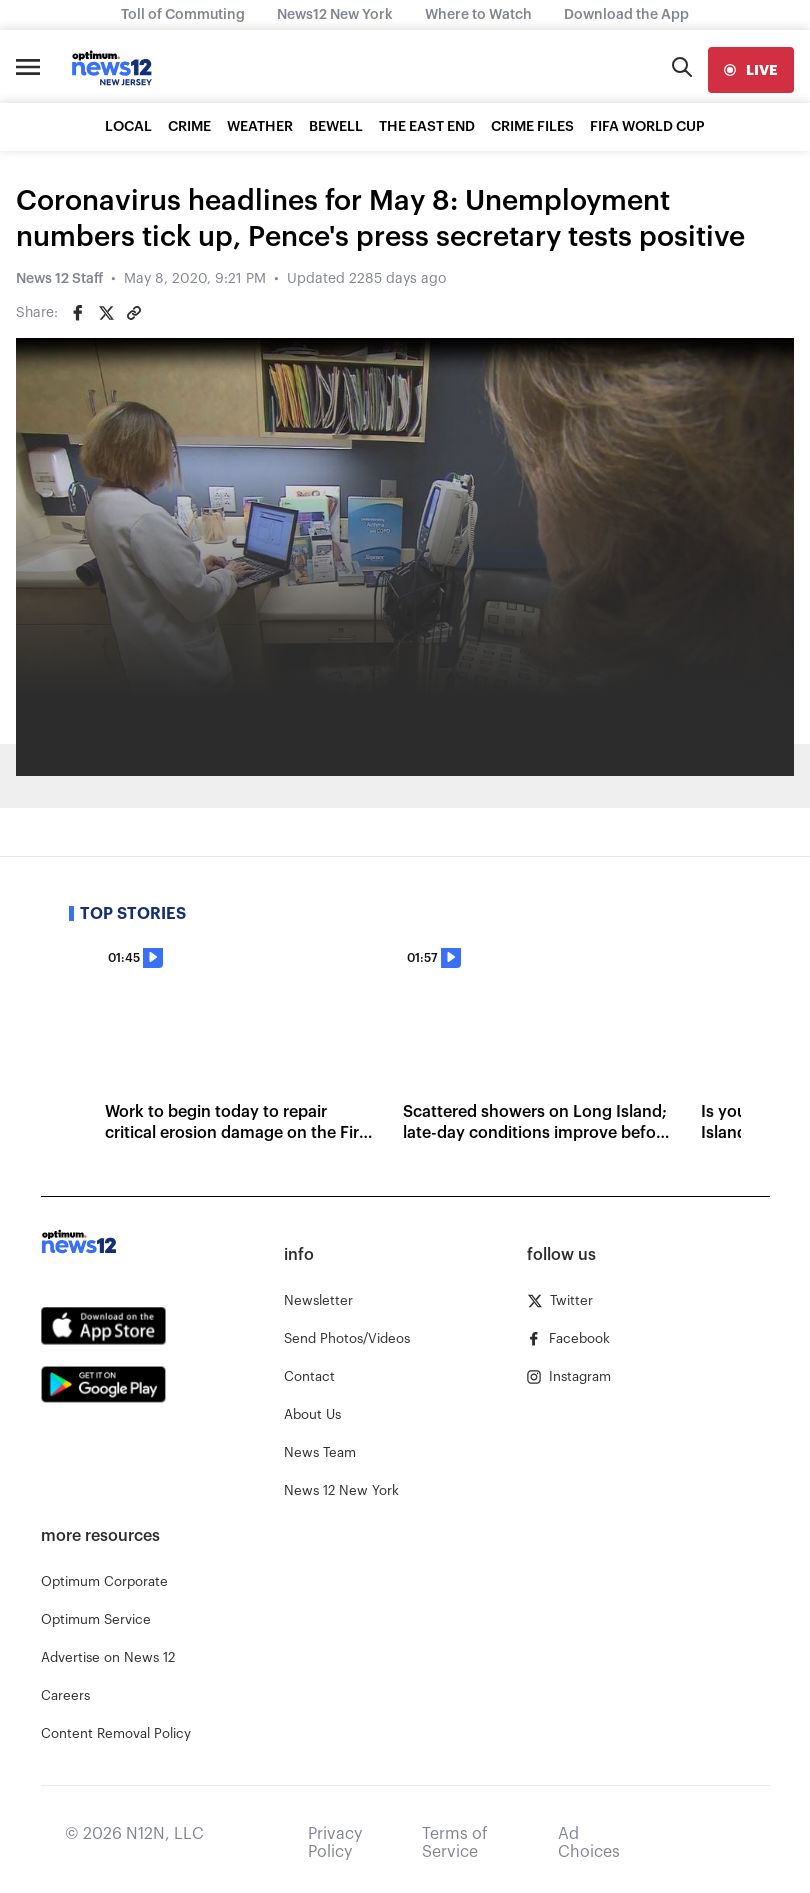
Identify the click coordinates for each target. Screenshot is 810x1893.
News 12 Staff (59, 279)
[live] (751, 70)
